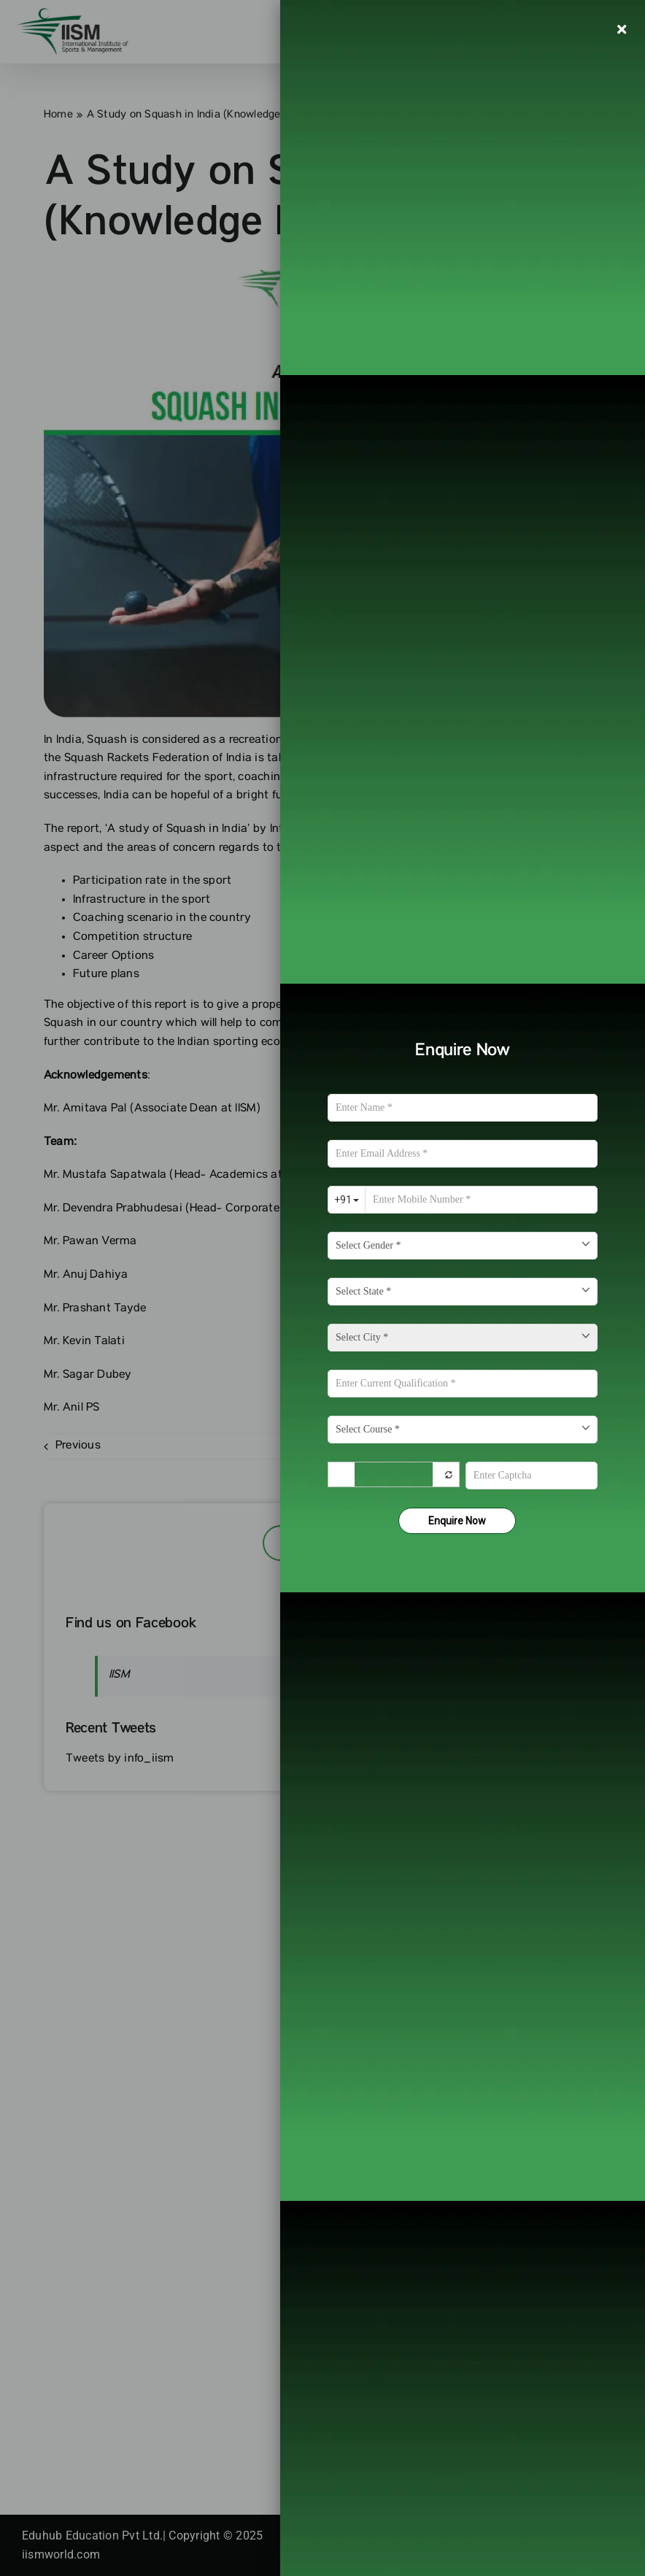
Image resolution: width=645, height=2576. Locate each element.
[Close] (621, 29)
